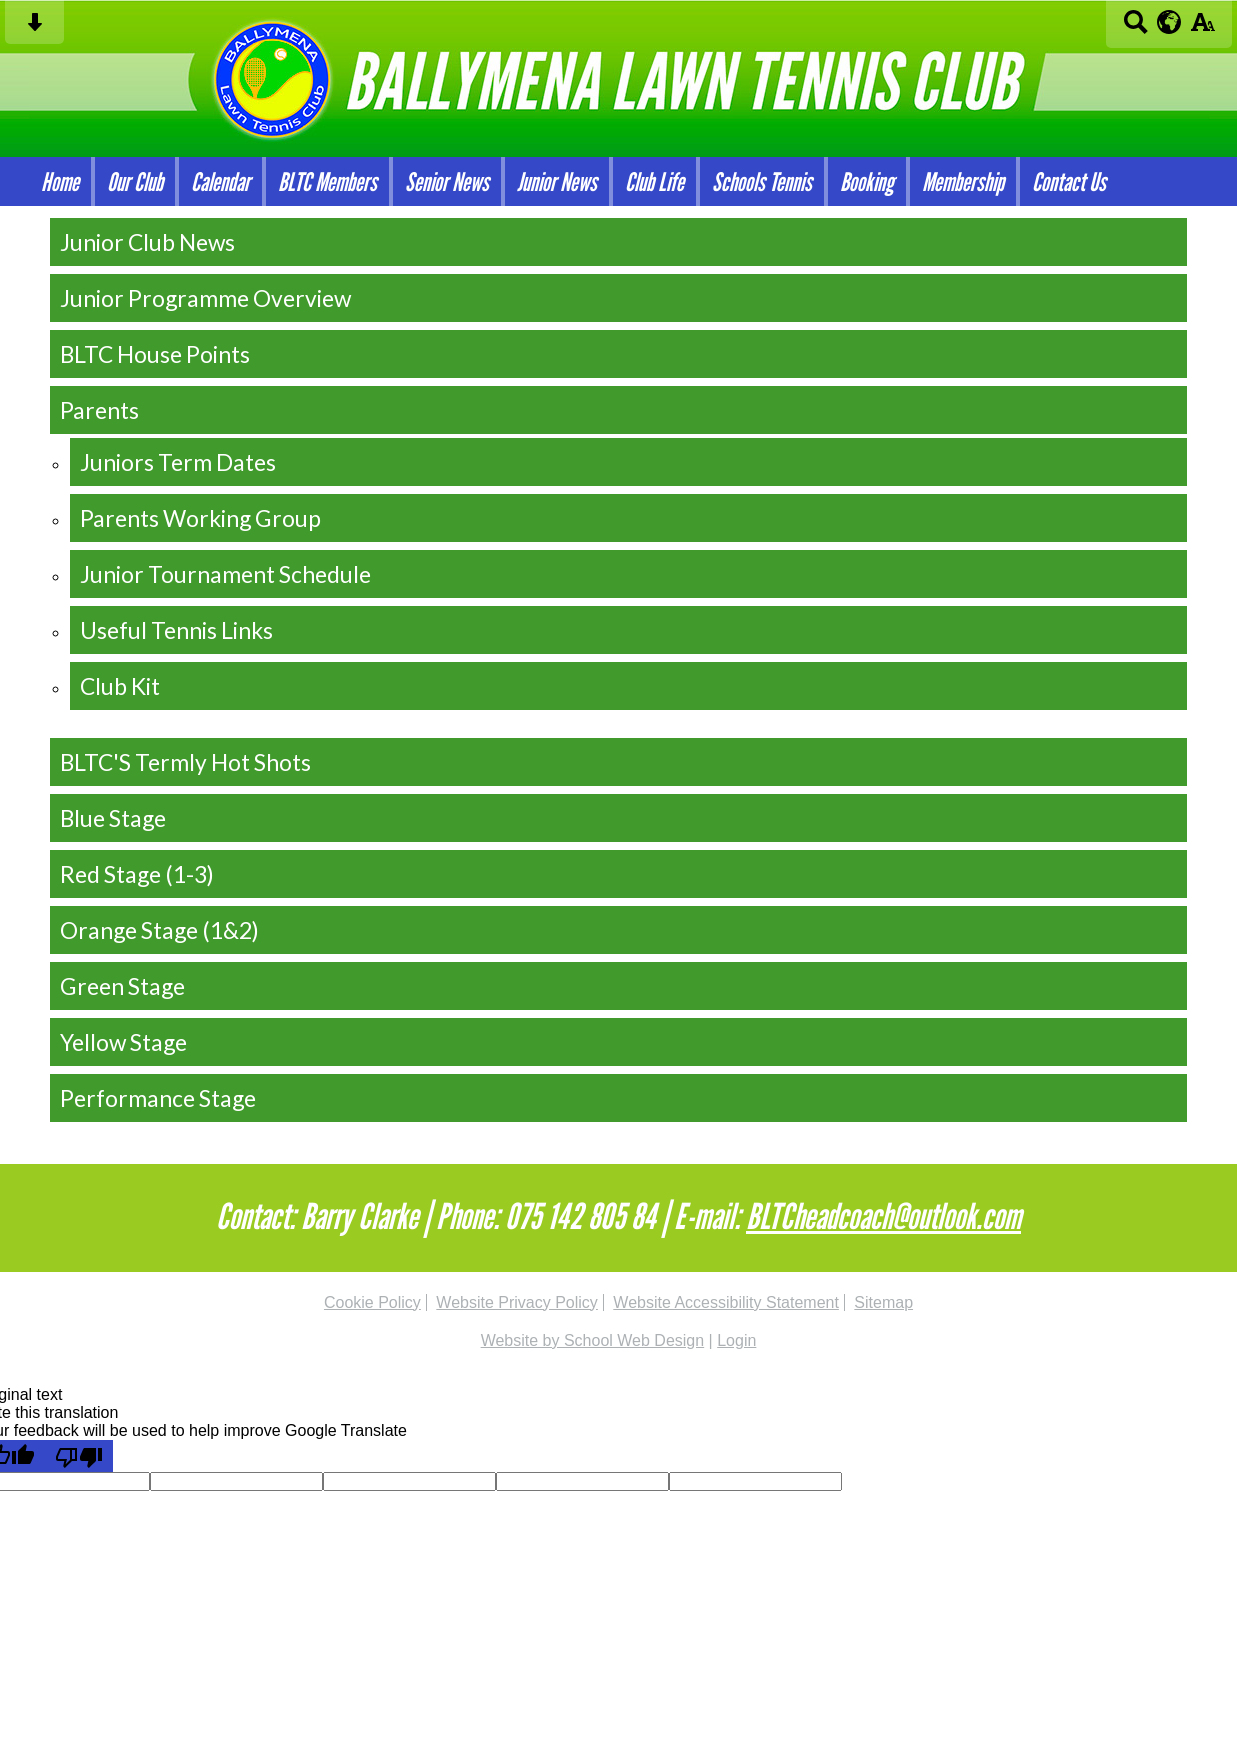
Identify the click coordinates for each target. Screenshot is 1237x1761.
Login (736, 1340)
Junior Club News (147, 242)
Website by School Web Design (593, 1340)
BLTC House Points (155, 354)
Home (60, 181)
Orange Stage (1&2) (159, 930)
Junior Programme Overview (205, 298)
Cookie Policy (372, 1302)
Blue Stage (113, 818)
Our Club (135, 181)
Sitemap (883, 1302)
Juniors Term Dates (178, 462)
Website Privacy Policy (517, 1302)
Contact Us (1069, 181)
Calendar (220, 181)
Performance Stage (158, 1098)
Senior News (447, 181)
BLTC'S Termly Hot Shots (185, 762)
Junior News (557, 181)
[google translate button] (1169, 22)
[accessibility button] (1202, 28)
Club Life (654, 181)
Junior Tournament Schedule (225, 574)
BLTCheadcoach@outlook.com (883, 1215)
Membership (963, 181)
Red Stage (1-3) (137, 874)
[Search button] (1135, 28)
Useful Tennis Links (176, 630)
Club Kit (120, 686)
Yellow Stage (123, 1042)
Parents (99, 410)
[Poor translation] (79, 1456)
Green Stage (122, 986)
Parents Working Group (200, 518)
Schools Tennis (762, 181)
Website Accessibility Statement (726, 1302)
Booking (867, 181)
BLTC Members (327, 181)
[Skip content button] (34, 28)
